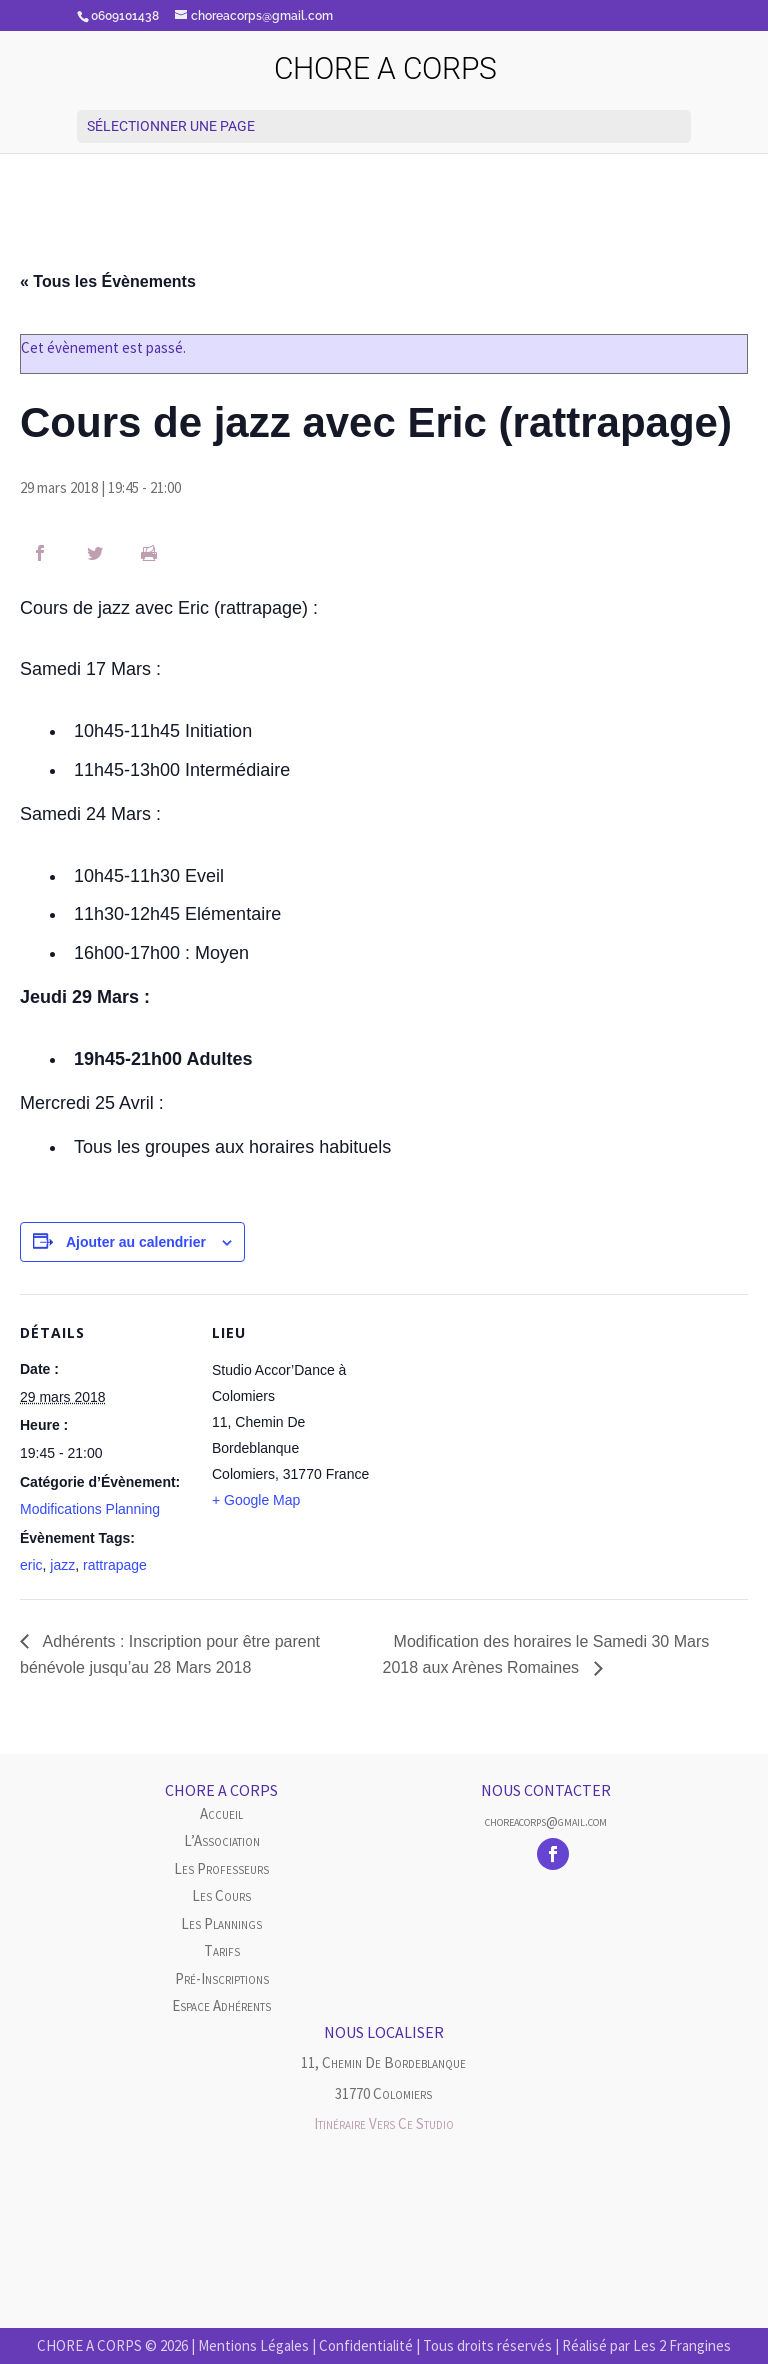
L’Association (222, 1840)
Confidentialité (366, 2345)
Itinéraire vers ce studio (384, 2123)
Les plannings (221, 1923)
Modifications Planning (90, 1509)
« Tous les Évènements (108, 281)
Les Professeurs (221, 1868)
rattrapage (115, 1565)
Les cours (221, 1895)
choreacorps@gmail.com (546, 1821)
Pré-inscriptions (222, 1978)
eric (31, 1565)
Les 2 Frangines (682, 2345)
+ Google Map (256, 1500)
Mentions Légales (253, 2345)
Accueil (221, 1813)
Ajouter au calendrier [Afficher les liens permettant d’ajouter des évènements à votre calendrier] (136, 1242)
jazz (62, 1565)
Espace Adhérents (221, 2005)
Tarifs (222, 1950)
